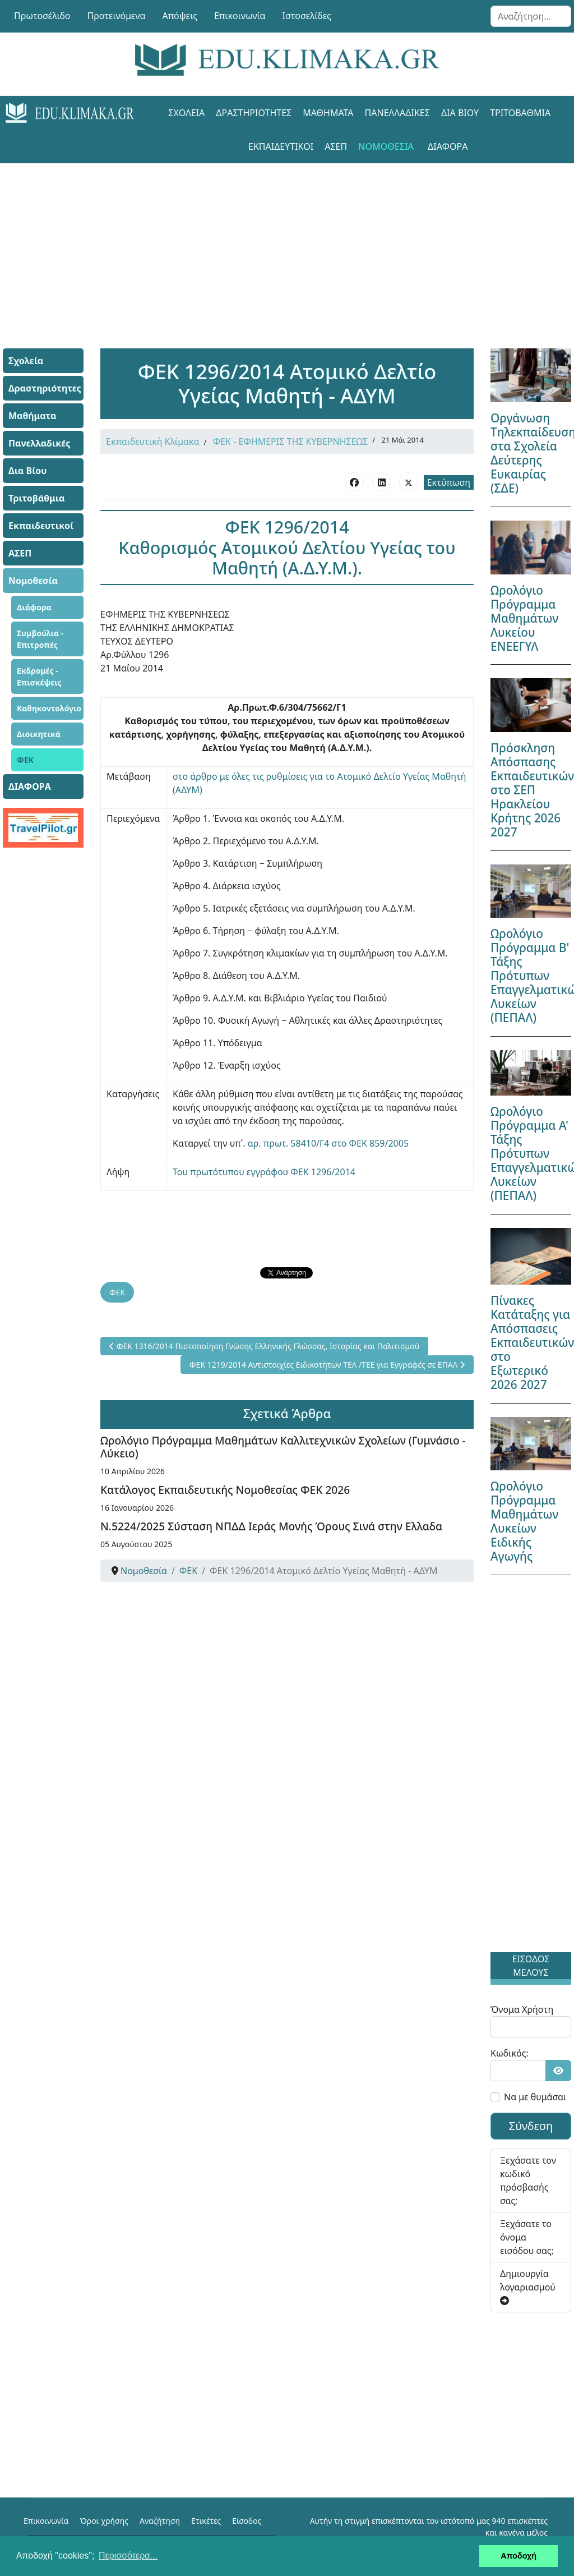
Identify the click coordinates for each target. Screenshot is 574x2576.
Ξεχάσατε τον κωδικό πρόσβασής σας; (528, 2180)
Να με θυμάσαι (535, 2097)
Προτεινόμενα (116, 16)
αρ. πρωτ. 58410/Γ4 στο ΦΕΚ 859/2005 (328, 1143)
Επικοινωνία (240, 16)
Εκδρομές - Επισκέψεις (39, 676)
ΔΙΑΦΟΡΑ (447, 146)
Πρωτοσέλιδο (42, 16)
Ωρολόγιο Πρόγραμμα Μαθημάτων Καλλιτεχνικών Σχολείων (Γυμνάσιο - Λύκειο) (283, 1447)
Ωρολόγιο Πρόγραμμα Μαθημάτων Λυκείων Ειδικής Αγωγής (524, 1521)
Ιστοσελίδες (307, 16)
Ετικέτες (206, 2520)
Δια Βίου (460, 113)
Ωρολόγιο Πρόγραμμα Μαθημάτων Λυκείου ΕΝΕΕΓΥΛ (524, 618)
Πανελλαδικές (397, 113)
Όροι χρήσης (104, 2520)
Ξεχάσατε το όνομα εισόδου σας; (527, 2237)
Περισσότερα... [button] (128, 2555)
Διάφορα (34, 607)
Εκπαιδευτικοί (280, 146)
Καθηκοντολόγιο (49, 708)
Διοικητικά (39, 734)
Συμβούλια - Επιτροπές (40, 639)
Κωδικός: (509, 2053)
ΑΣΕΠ (336, 146)
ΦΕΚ (25, 760)
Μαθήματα (328, 113)
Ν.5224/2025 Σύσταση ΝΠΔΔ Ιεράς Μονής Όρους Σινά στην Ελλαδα (271, 1526)
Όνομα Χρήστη (521, 2009)
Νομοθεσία (386, 146)
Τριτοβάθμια (520, 113)
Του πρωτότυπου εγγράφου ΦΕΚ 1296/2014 (264, 1172)
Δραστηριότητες (253, 113)
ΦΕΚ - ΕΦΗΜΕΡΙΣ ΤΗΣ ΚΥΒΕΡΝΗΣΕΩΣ (290, 441)
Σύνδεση (531, 2125)
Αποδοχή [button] (518, 2555)
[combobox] (530, 16)
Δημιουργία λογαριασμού (528, 2286)
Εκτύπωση (448, 482)
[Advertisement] (287, 241)
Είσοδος (246, 2520)
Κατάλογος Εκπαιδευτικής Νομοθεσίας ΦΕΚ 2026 (225, 1489)
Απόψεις (179, 16)
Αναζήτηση (160, 2520)
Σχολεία (186, 113)
